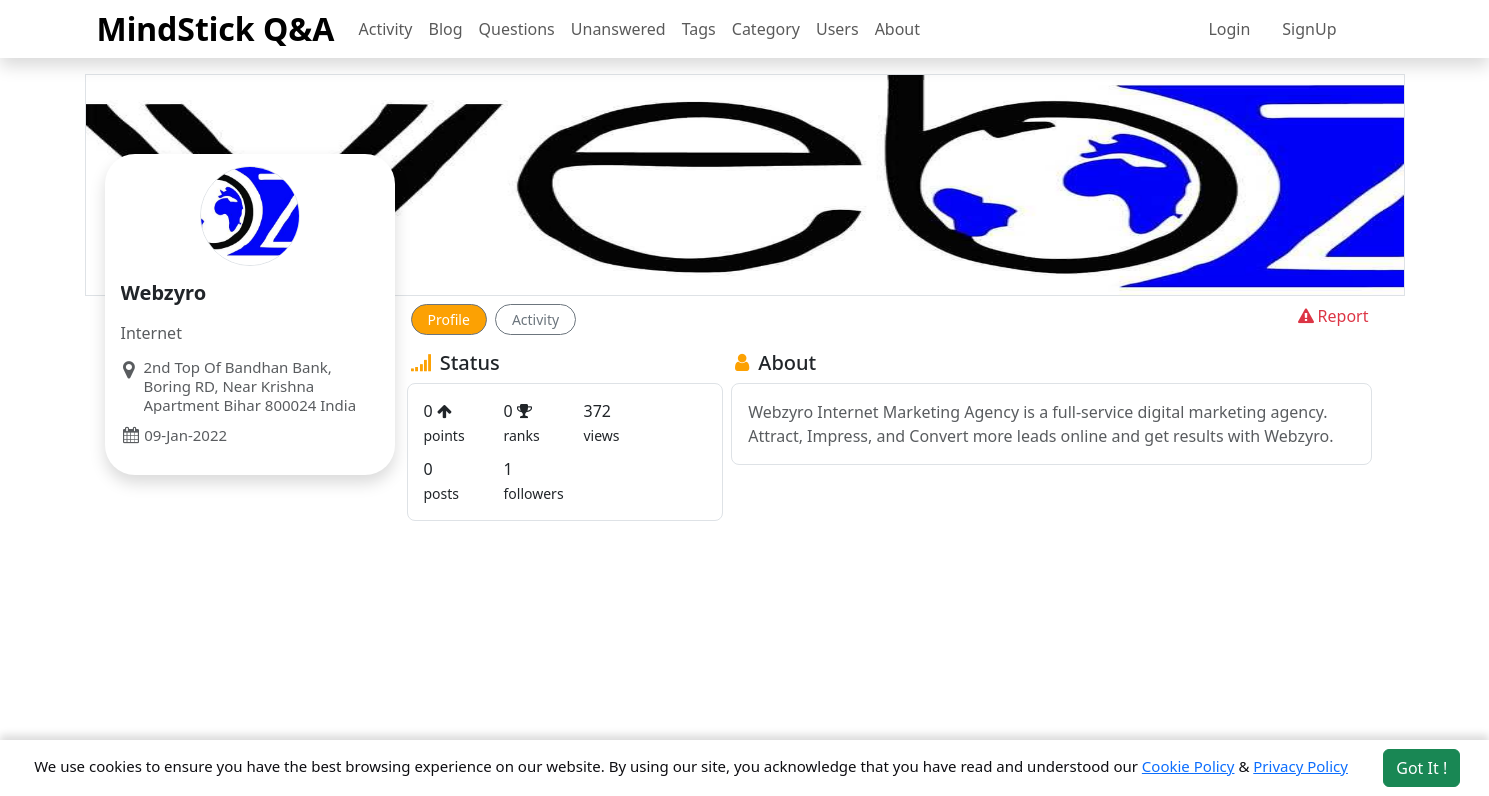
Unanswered (618, 29)
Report (1331, 316)
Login (1229, 29)
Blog (446, 29)
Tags (699, 29)
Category (766, 29)
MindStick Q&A (216, 28)
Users (837, 29)
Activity (386, 29)
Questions (517, 29)
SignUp (1309, 29)
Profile (449, 319)
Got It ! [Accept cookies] (1421, 768)
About (897, 29)
